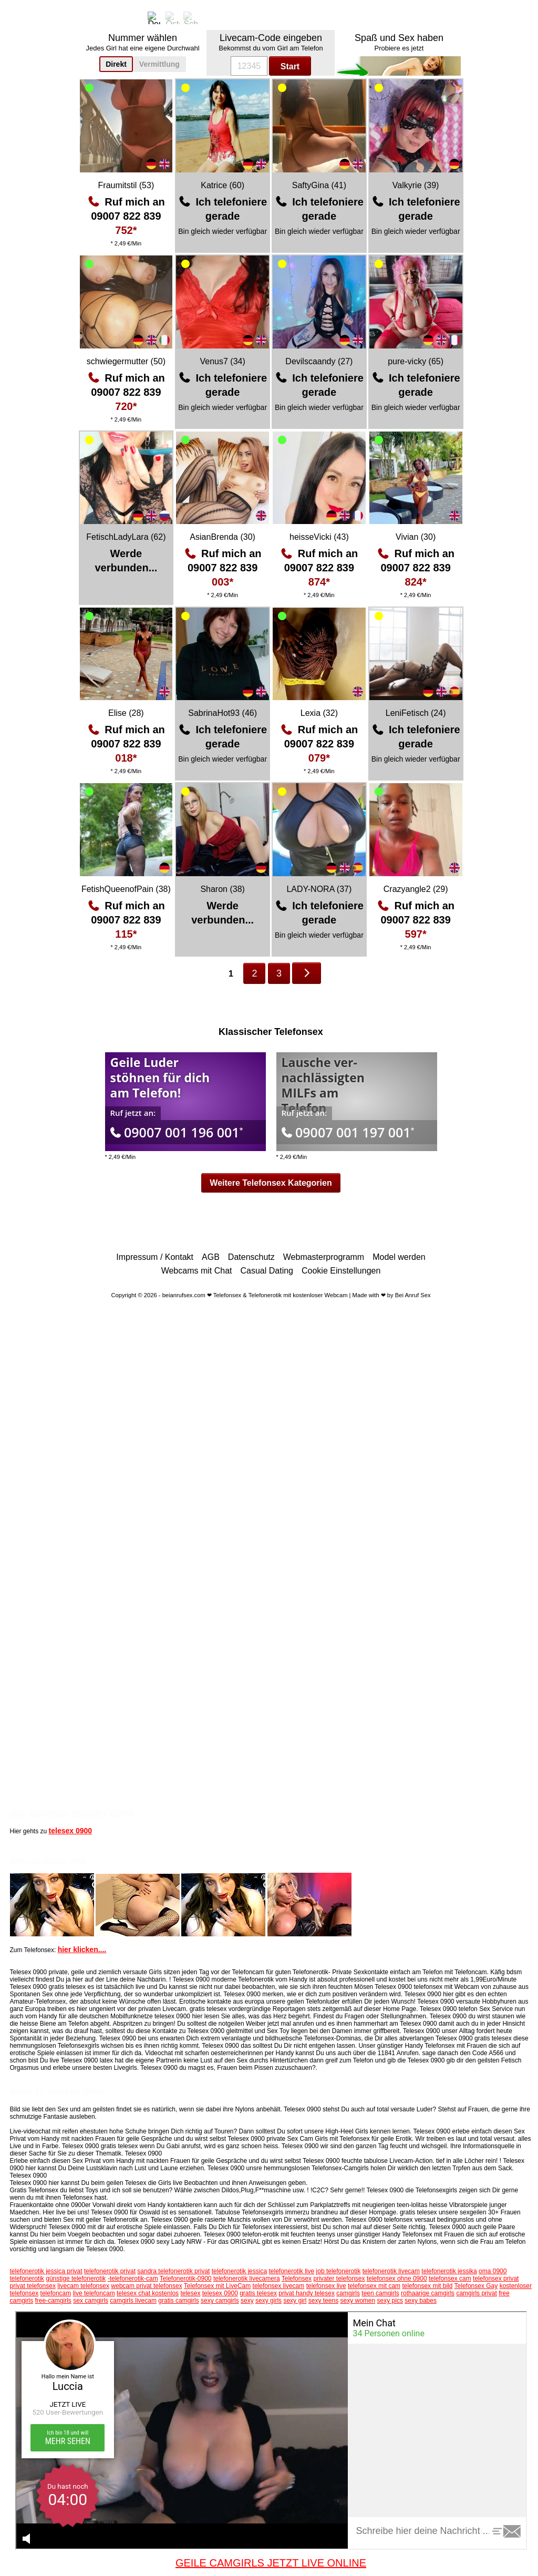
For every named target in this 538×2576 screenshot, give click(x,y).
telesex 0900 (70, 1830)
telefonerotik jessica (239, 2271)
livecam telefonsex (83, 2286)
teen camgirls (380, 2293)
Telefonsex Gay (476, 2286)
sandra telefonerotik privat (173, 2271)
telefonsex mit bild (427, 2286)
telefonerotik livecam (391, 2271)
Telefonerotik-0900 (186, 2278)
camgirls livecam (133, 2300)
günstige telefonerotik (76, 2278)
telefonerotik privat (110, 2271)
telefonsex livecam (279, 2286)
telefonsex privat (496, 2278)
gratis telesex (258, 2293)
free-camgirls (53, 2300)
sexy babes (421, 2300)
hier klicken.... (82, 1949)
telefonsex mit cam (374, 2286)
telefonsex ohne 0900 (397, 2278)
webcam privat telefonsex (146, 2286)
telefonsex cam (450, 2278)
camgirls (348, 2293)
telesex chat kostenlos (148, 2293)
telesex (190, 2293)
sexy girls (268, 2300)
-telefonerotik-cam (133, 2278)
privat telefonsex (33, 2286)
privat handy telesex (306, 2293)
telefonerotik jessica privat (46, 2271)
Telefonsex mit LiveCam (217, 2286)
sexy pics (390, 2300)
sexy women (357, 2300)
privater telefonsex (339, 2278)
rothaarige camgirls (427, 2293)
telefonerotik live (291, 2271)
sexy (247, 2300)
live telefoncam (94, 2293)
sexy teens (323, 2300)
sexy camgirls (220, 2300)
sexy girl (294, 2300)
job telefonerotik (338, 2271)
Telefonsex (297, 2278)
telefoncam (55, 2293)
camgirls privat (476, 2293)
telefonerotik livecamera (246, 2278)
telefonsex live (326, 2286)
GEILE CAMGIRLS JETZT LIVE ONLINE (270, 2563)
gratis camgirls (178, 2300)
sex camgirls (90, 2300)
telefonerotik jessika (449, 2271)
